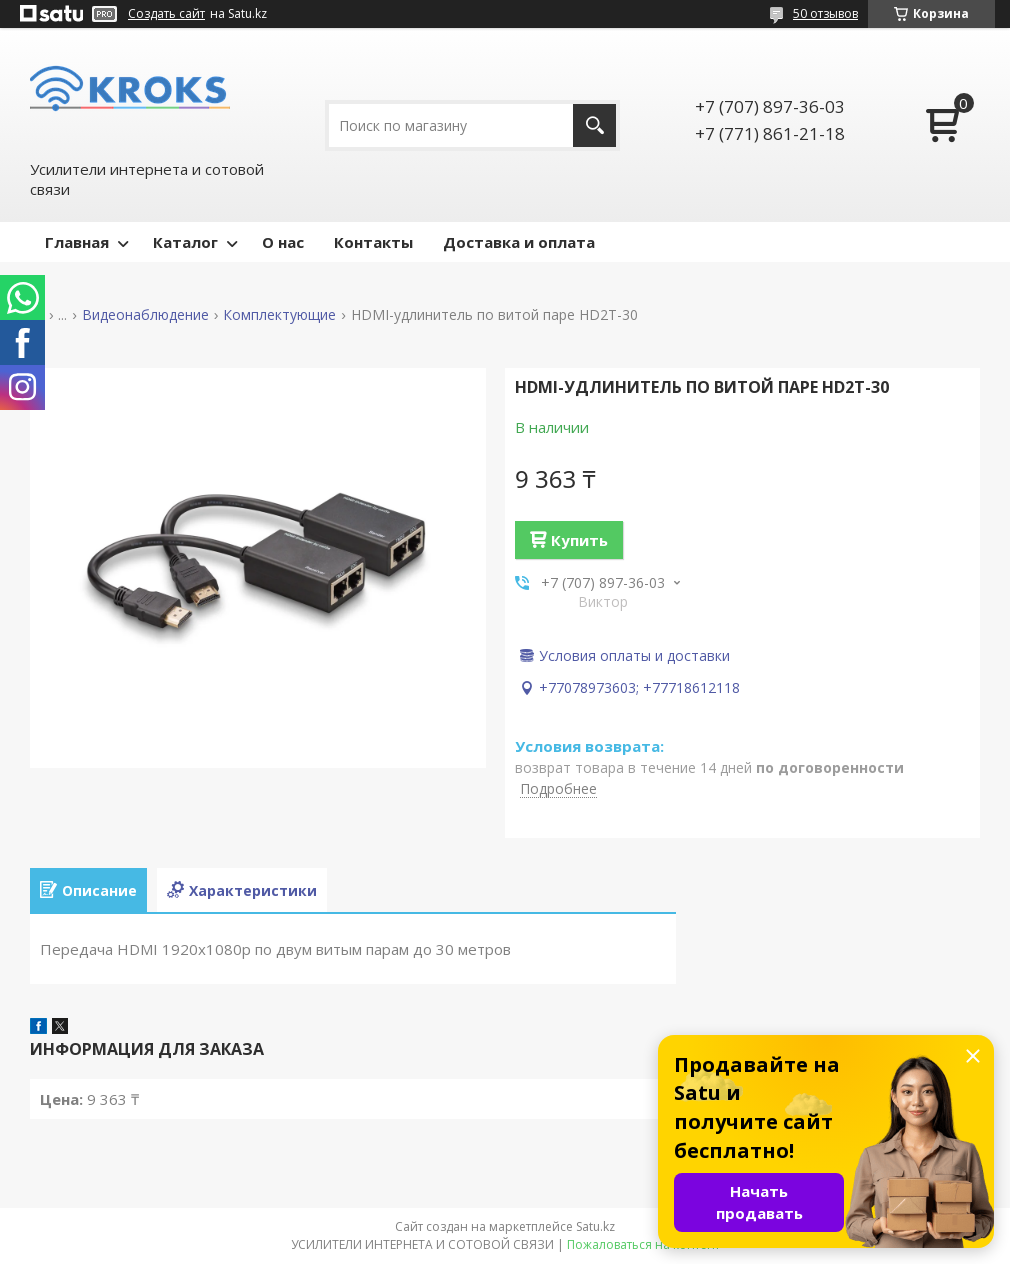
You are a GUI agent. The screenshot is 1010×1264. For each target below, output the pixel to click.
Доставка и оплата (519, 242)
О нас (283, 242)
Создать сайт (166, 14)
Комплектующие (279, 315)
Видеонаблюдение (145, 315)
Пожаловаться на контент (643, 1244)
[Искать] (594, 125)
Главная (77, 242)
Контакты (373, 242)
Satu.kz (595, 1226)
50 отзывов (825, 13)
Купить (579, 540)
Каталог (185, 242)
